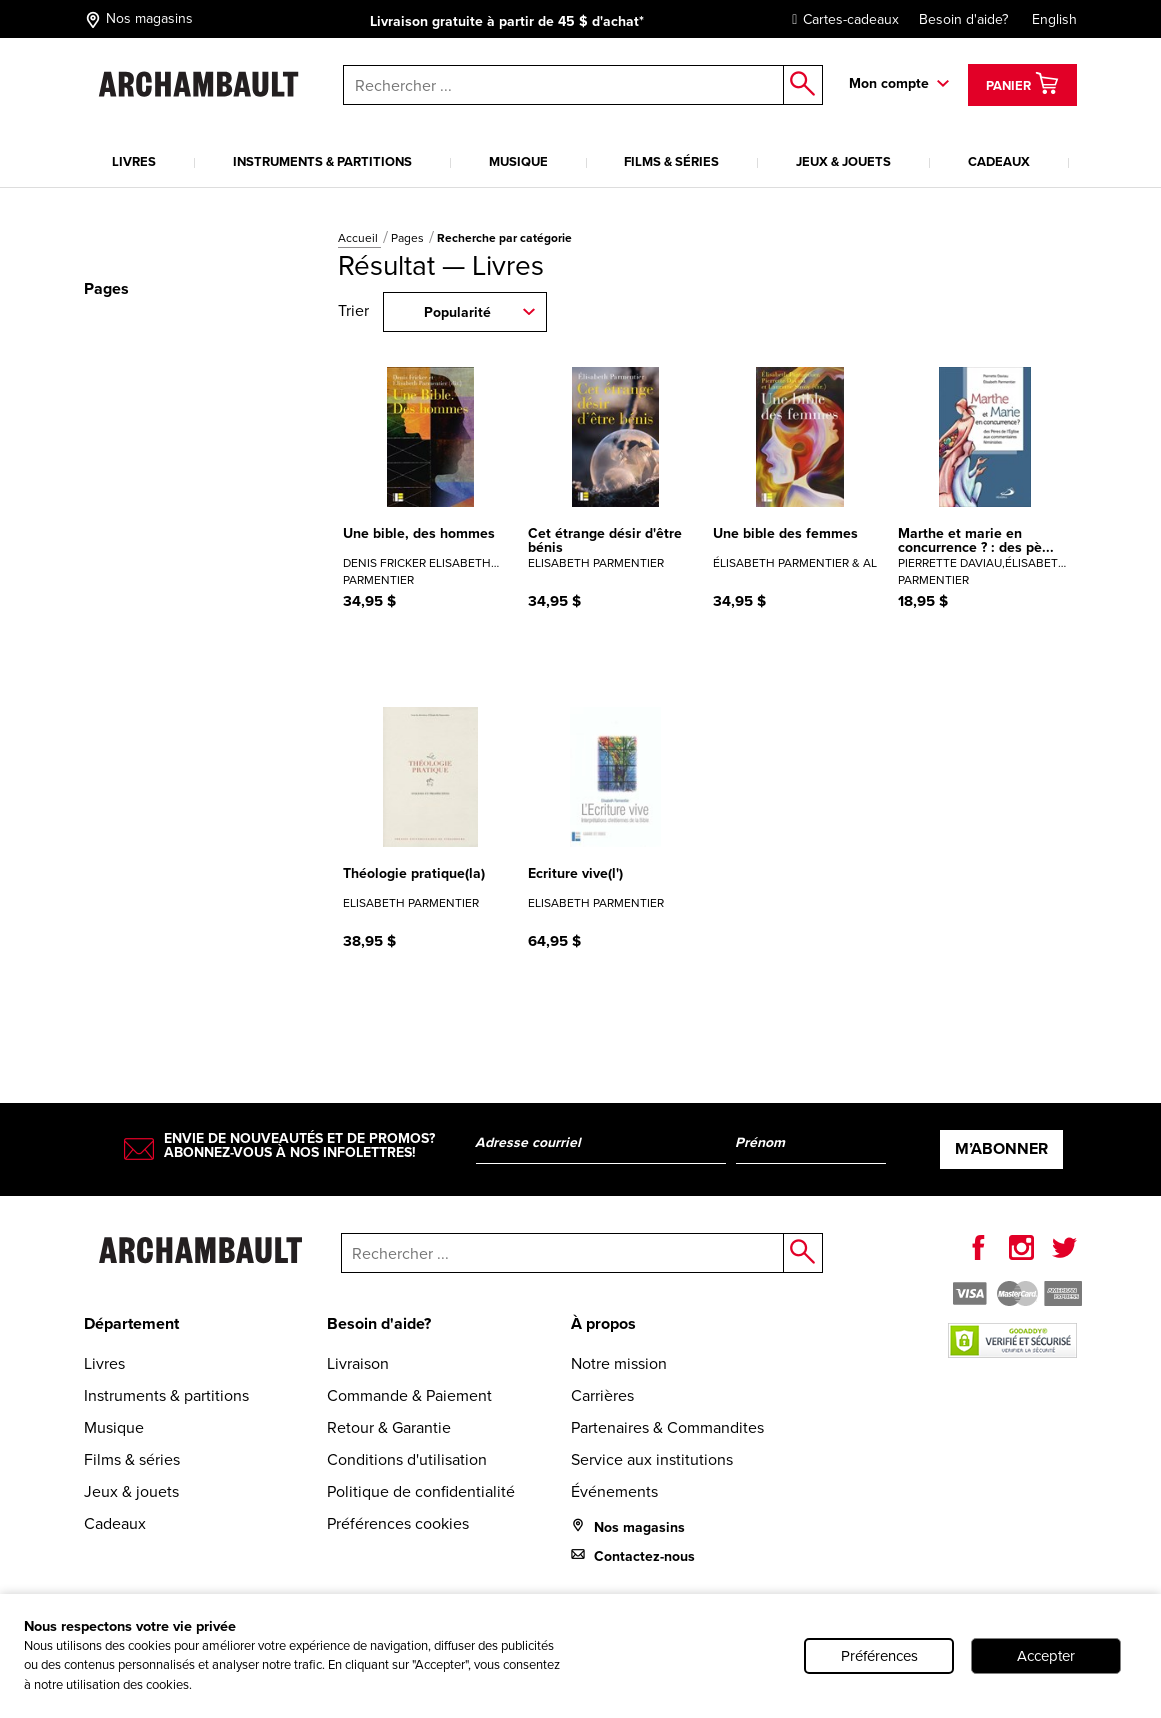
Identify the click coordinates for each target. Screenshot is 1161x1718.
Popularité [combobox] (457, 312)
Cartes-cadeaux (840, 19)
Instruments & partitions (322, 161)
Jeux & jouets (843, 161)
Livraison (358, 1363)
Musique (518, 161)
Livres (134, 161)
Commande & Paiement (409, 1395)
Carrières (602, 1395)
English (1054, 19)
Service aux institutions (652, 1459)
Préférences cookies (398, 1523)
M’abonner (1001, 1148)
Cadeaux (999, 161)
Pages (409, 238)
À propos (603, 1323)
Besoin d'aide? (963, 19)
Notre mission (619, 1363)
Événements (614, 1491)
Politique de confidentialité (421, 1491)
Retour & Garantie (389, 1427)
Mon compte (889, 83)
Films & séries (671, 161)
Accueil (359, 238)
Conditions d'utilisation (407, 1459)
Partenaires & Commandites (667, 1427)
